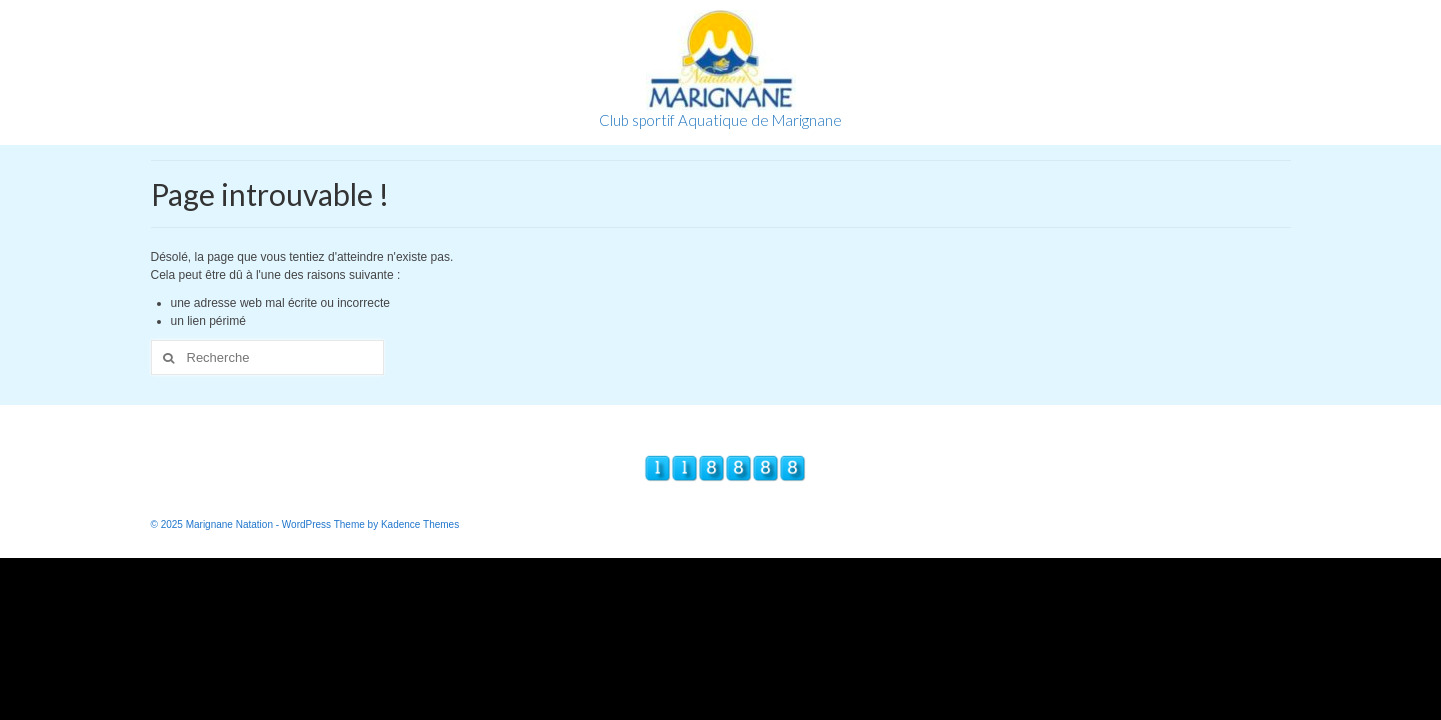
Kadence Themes (420, 524)
